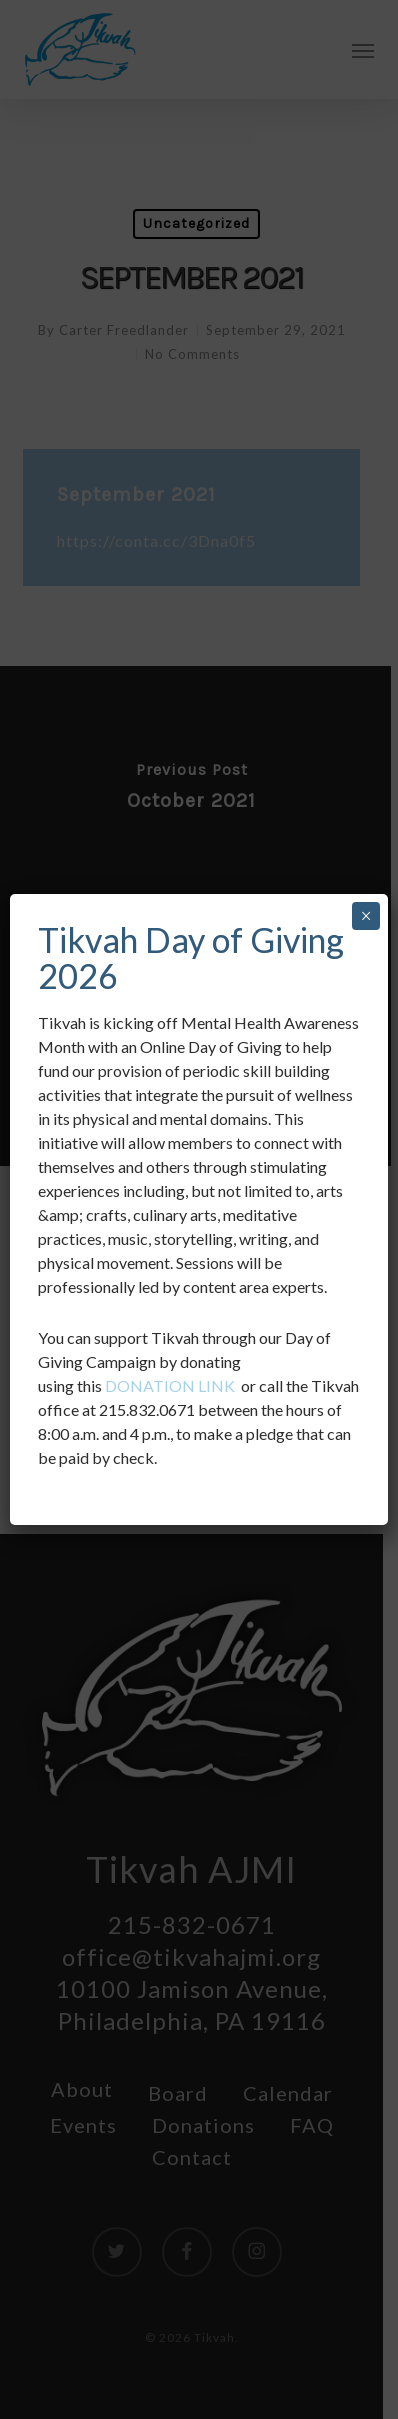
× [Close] (365, 916)
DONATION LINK (170, 1385)
